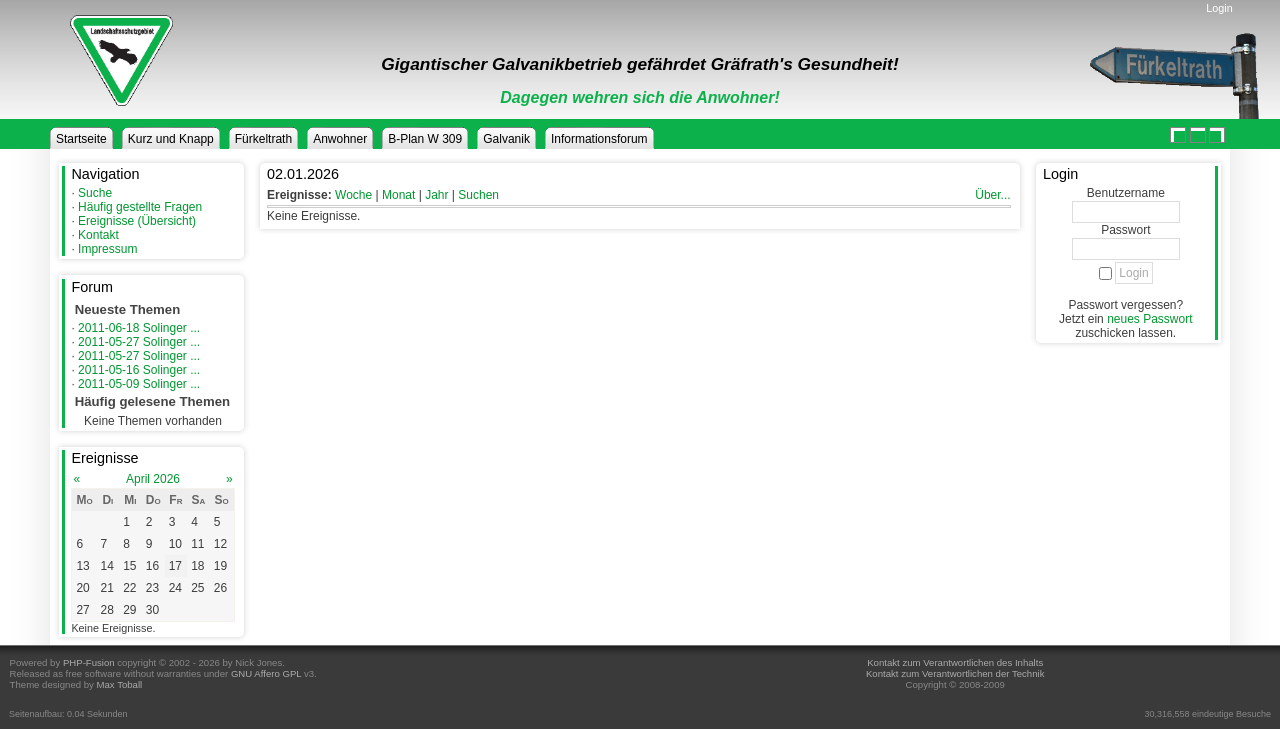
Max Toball (120, 684)
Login (1219, 8)
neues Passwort (1149, 319)
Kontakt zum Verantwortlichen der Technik (955, 673)
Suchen (478, 195)
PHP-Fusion (89, 662)
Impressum (107, 249)
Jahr (436, 195)
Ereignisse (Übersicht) (137, 221)
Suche (95, 193)
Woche (353, 195)
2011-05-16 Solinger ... (139, 370)
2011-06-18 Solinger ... (139, 328)
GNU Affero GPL (266, 673)
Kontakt (98, 235)
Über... (992, 195)
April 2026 (153, 479)
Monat (398, 195)
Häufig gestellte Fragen (140, 207)
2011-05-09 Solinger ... (139, 384)
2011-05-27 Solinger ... (139, 342)
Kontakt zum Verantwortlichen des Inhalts (955, 662)
